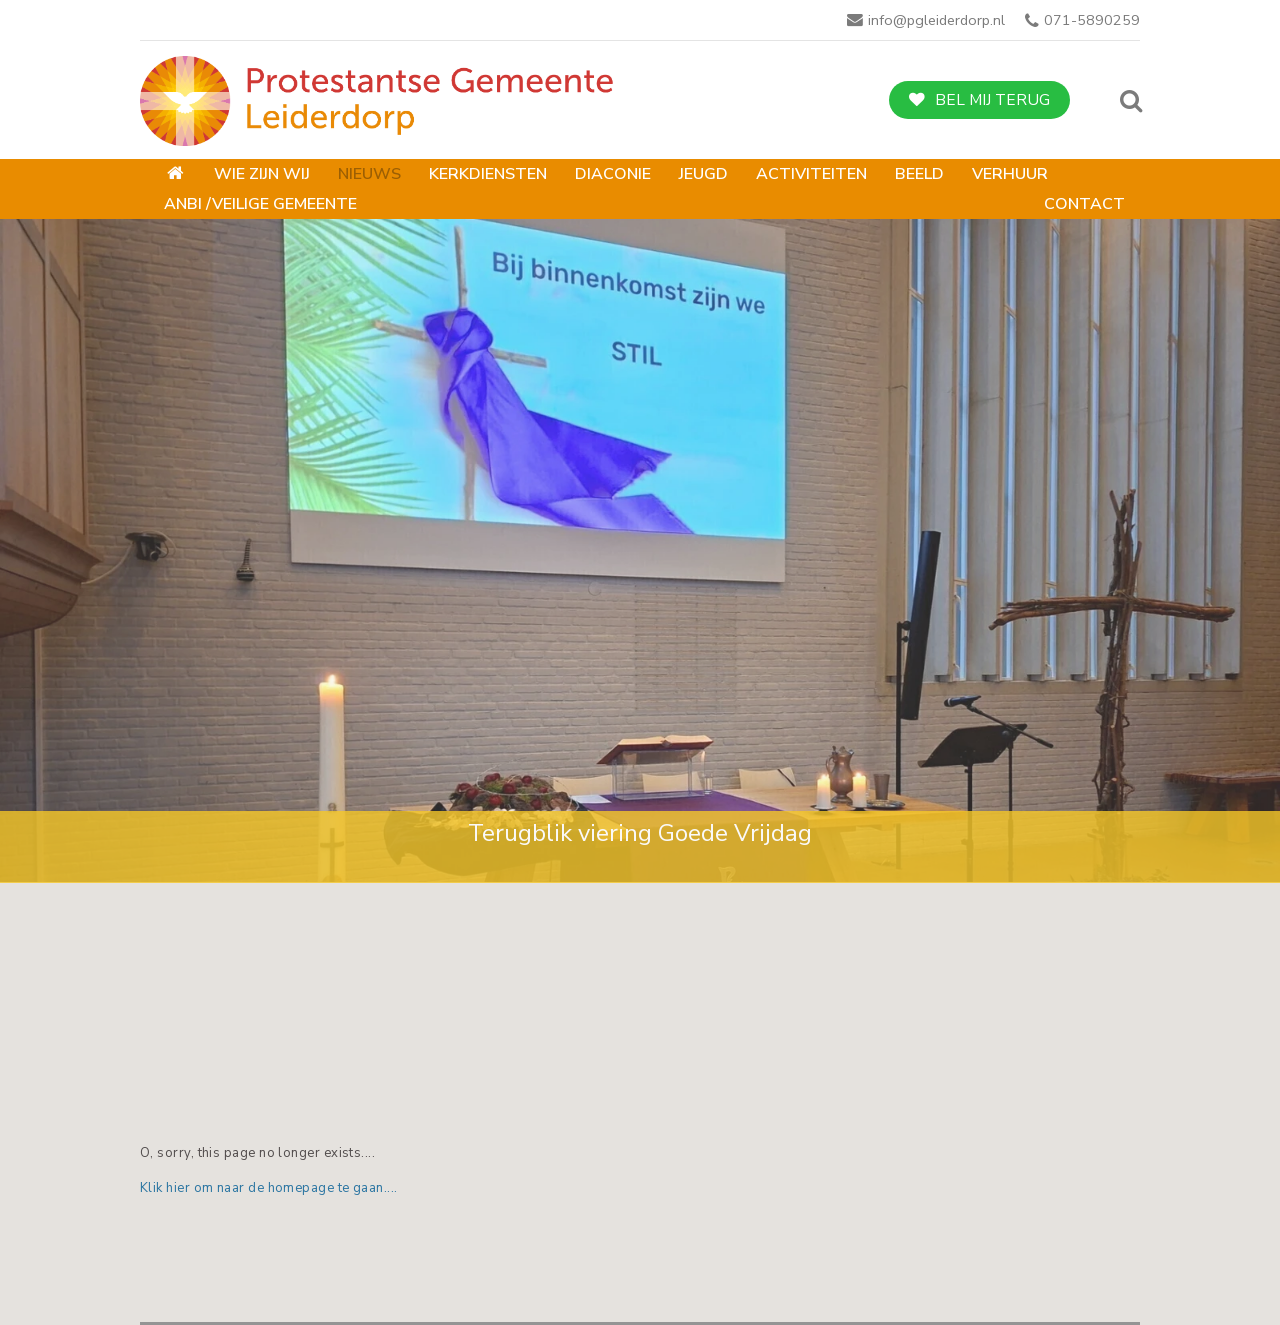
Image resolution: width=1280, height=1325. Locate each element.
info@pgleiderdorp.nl (936, 20)
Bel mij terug (992, 100)
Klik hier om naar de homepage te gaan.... (269, 1188)
